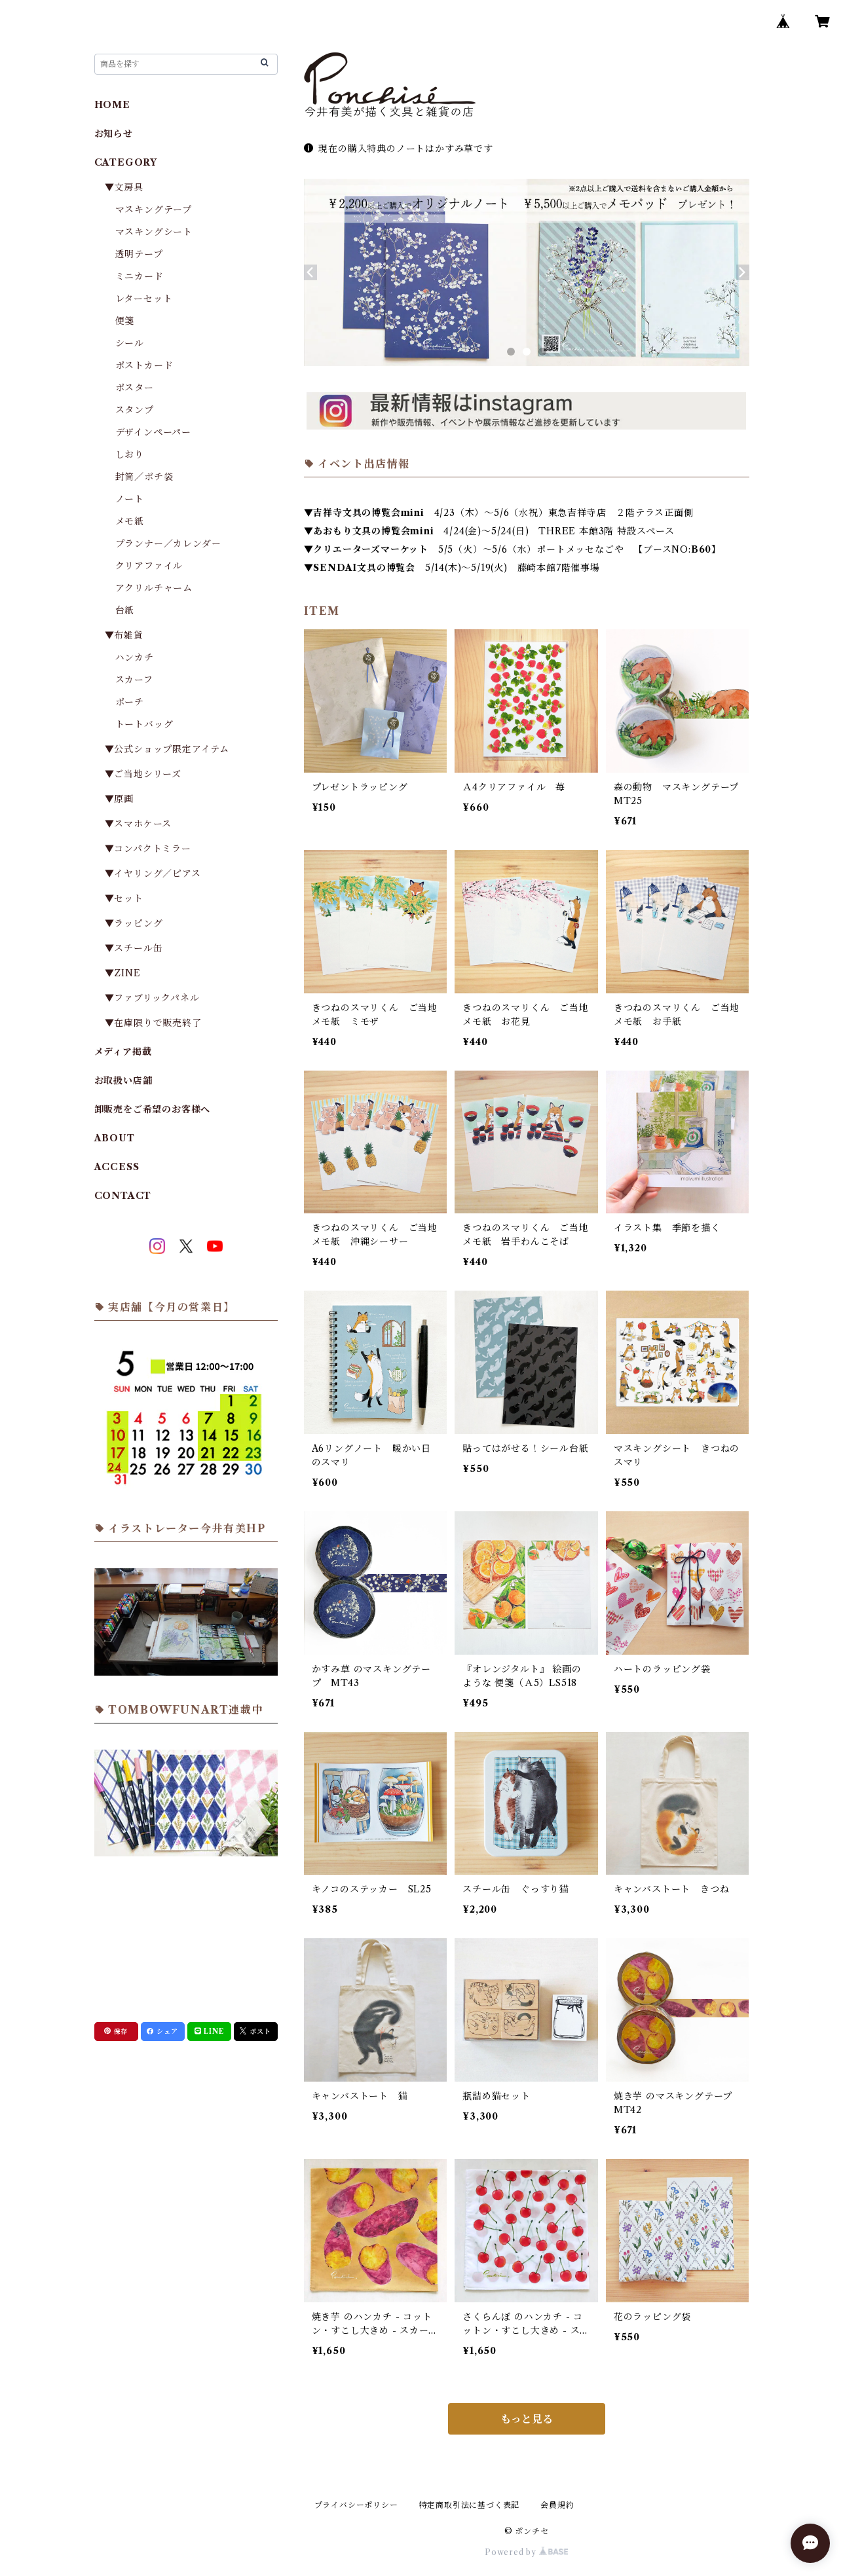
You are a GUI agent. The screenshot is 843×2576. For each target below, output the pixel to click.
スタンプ (139, 410)
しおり (129, 454)
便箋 (125, 321)
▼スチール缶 (134, 948)
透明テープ (139, 254)
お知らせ (113, 133)
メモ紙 (129, 521)
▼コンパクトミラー (148, 849)
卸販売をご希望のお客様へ (152, 1109)
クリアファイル (149, 566)
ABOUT (114, 1138)
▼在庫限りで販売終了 (153, 1023)
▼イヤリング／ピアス (153, 873)
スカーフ (134, 680)
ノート (129, 499)
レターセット (144, 298)
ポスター (134, 388)
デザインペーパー (153, 432)
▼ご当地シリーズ (143, 774)
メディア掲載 (123, 1052)
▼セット (124, 898)
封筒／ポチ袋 (144, 477)
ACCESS (117, 1167)
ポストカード (144, 365)
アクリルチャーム (154, 588)
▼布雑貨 (124, 635)
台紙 (125, 610)
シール (129, 343)
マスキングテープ (153, 209)
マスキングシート (154, 232)
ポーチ (129, 702)
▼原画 (119, 799)
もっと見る (526, 2418)
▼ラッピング (134, 923)
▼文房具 (129, 187)
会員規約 (557, 2505)
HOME (112, 105)
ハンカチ (134, 657)
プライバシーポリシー (356, 2505)
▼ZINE (123, 973)
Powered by (526, 2552)
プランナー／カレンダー (168, 543)
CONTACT (123, 1196)
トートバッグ (144, 724)
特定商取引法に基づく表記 (469, 2505)
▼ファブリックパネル (152, 998)
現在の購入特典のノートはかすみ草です (398, 149)
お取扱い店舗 (123, 1080)
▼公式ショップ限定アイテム (167, 749)
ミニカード (139, 276)
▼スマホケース (138, 824)
